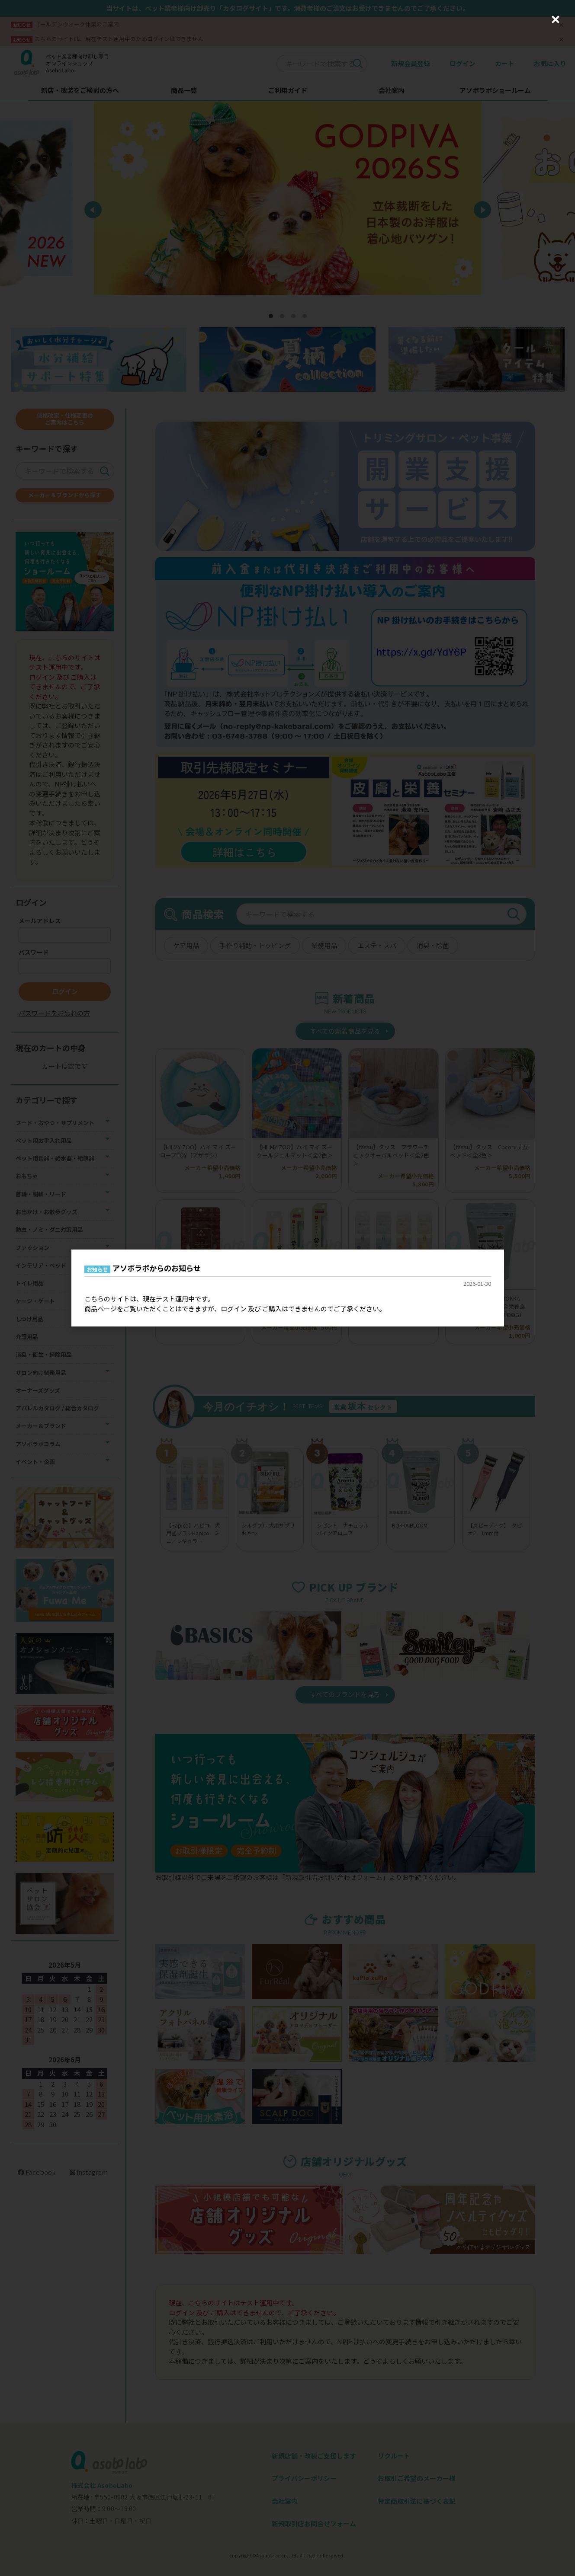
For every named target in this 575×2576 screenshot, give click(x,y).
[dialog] (287, 1288)
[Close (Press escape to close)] (555, 19)
